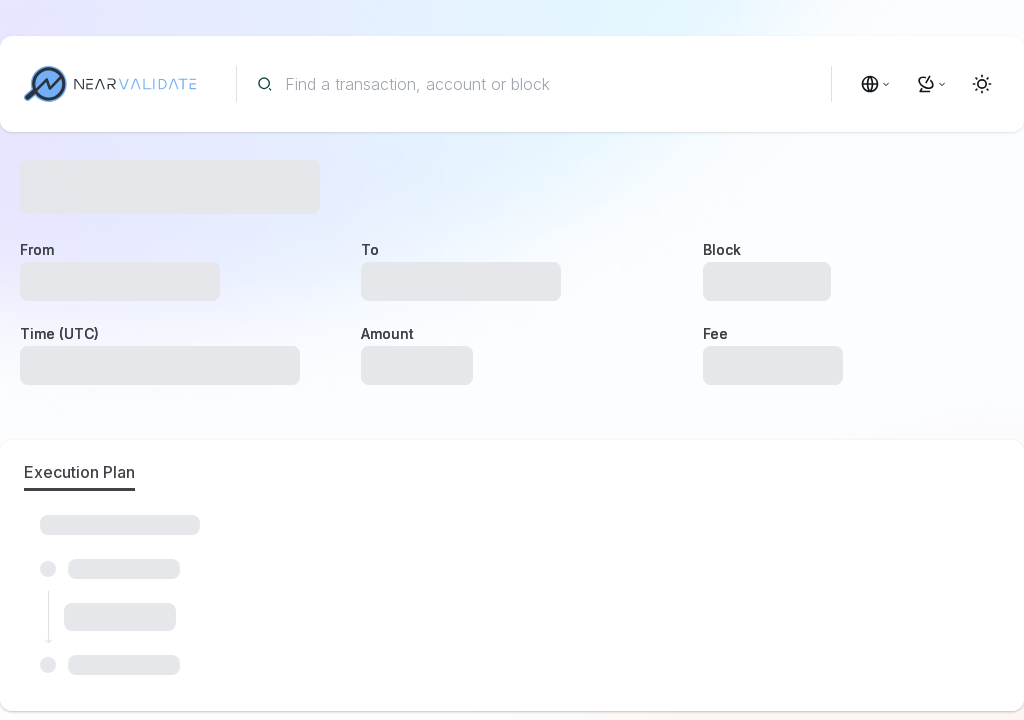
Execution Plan (79, 472)
